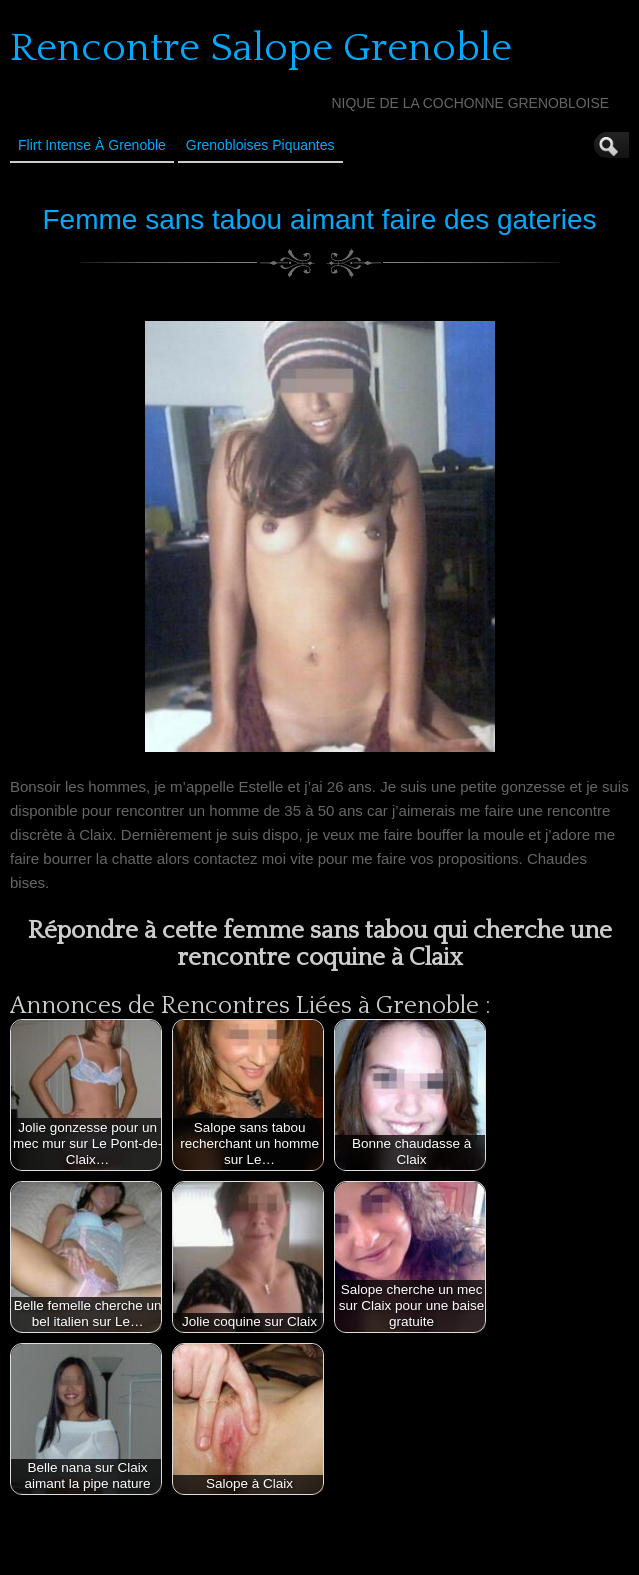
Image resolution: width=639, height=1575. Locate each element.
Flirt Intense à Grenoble (92, 145)
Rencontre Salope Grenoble (261, 48)
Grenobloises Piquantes (260, 145)
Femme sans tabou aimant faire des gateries (319, 219)
